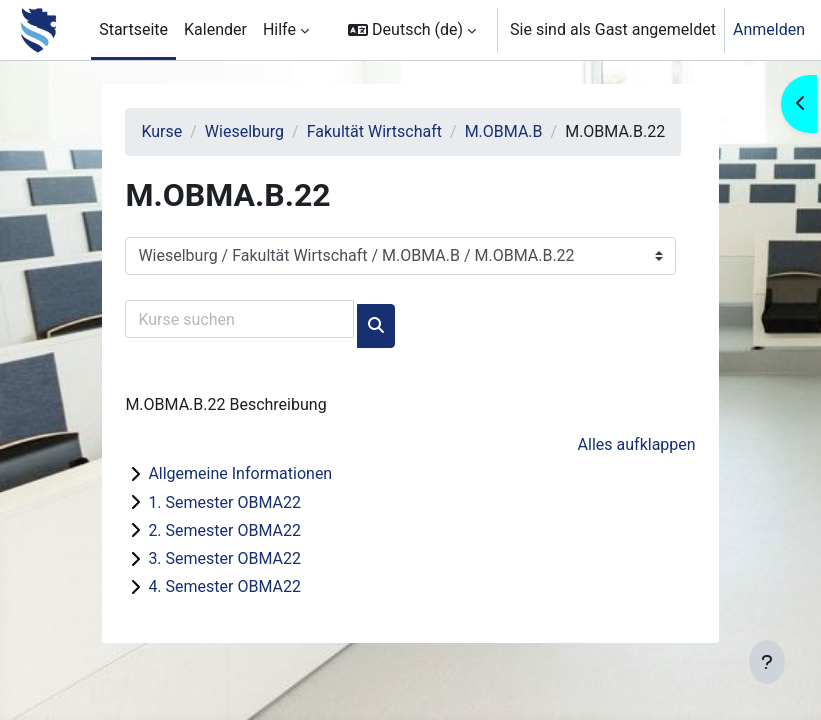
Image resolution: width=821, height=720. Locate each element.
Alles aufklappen (637, 444)
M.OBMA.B (504, 131)
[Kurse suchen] (239, 319)
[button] (412, 30)
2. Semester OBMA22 (224, 530)
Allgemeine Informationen (240, 473)
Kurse (161, 131)
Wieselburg (244, 131)
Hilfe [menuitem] (279, 29)
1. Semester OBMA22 (224, 502)
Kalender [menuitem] (215, 29)
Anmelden (769, 29)
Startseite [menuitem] (133, 29)
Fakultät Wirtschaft (374, 131)
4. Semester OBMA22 (224, 586)
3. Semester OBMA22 (224, 558)
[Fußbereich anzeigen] (767, 662)
